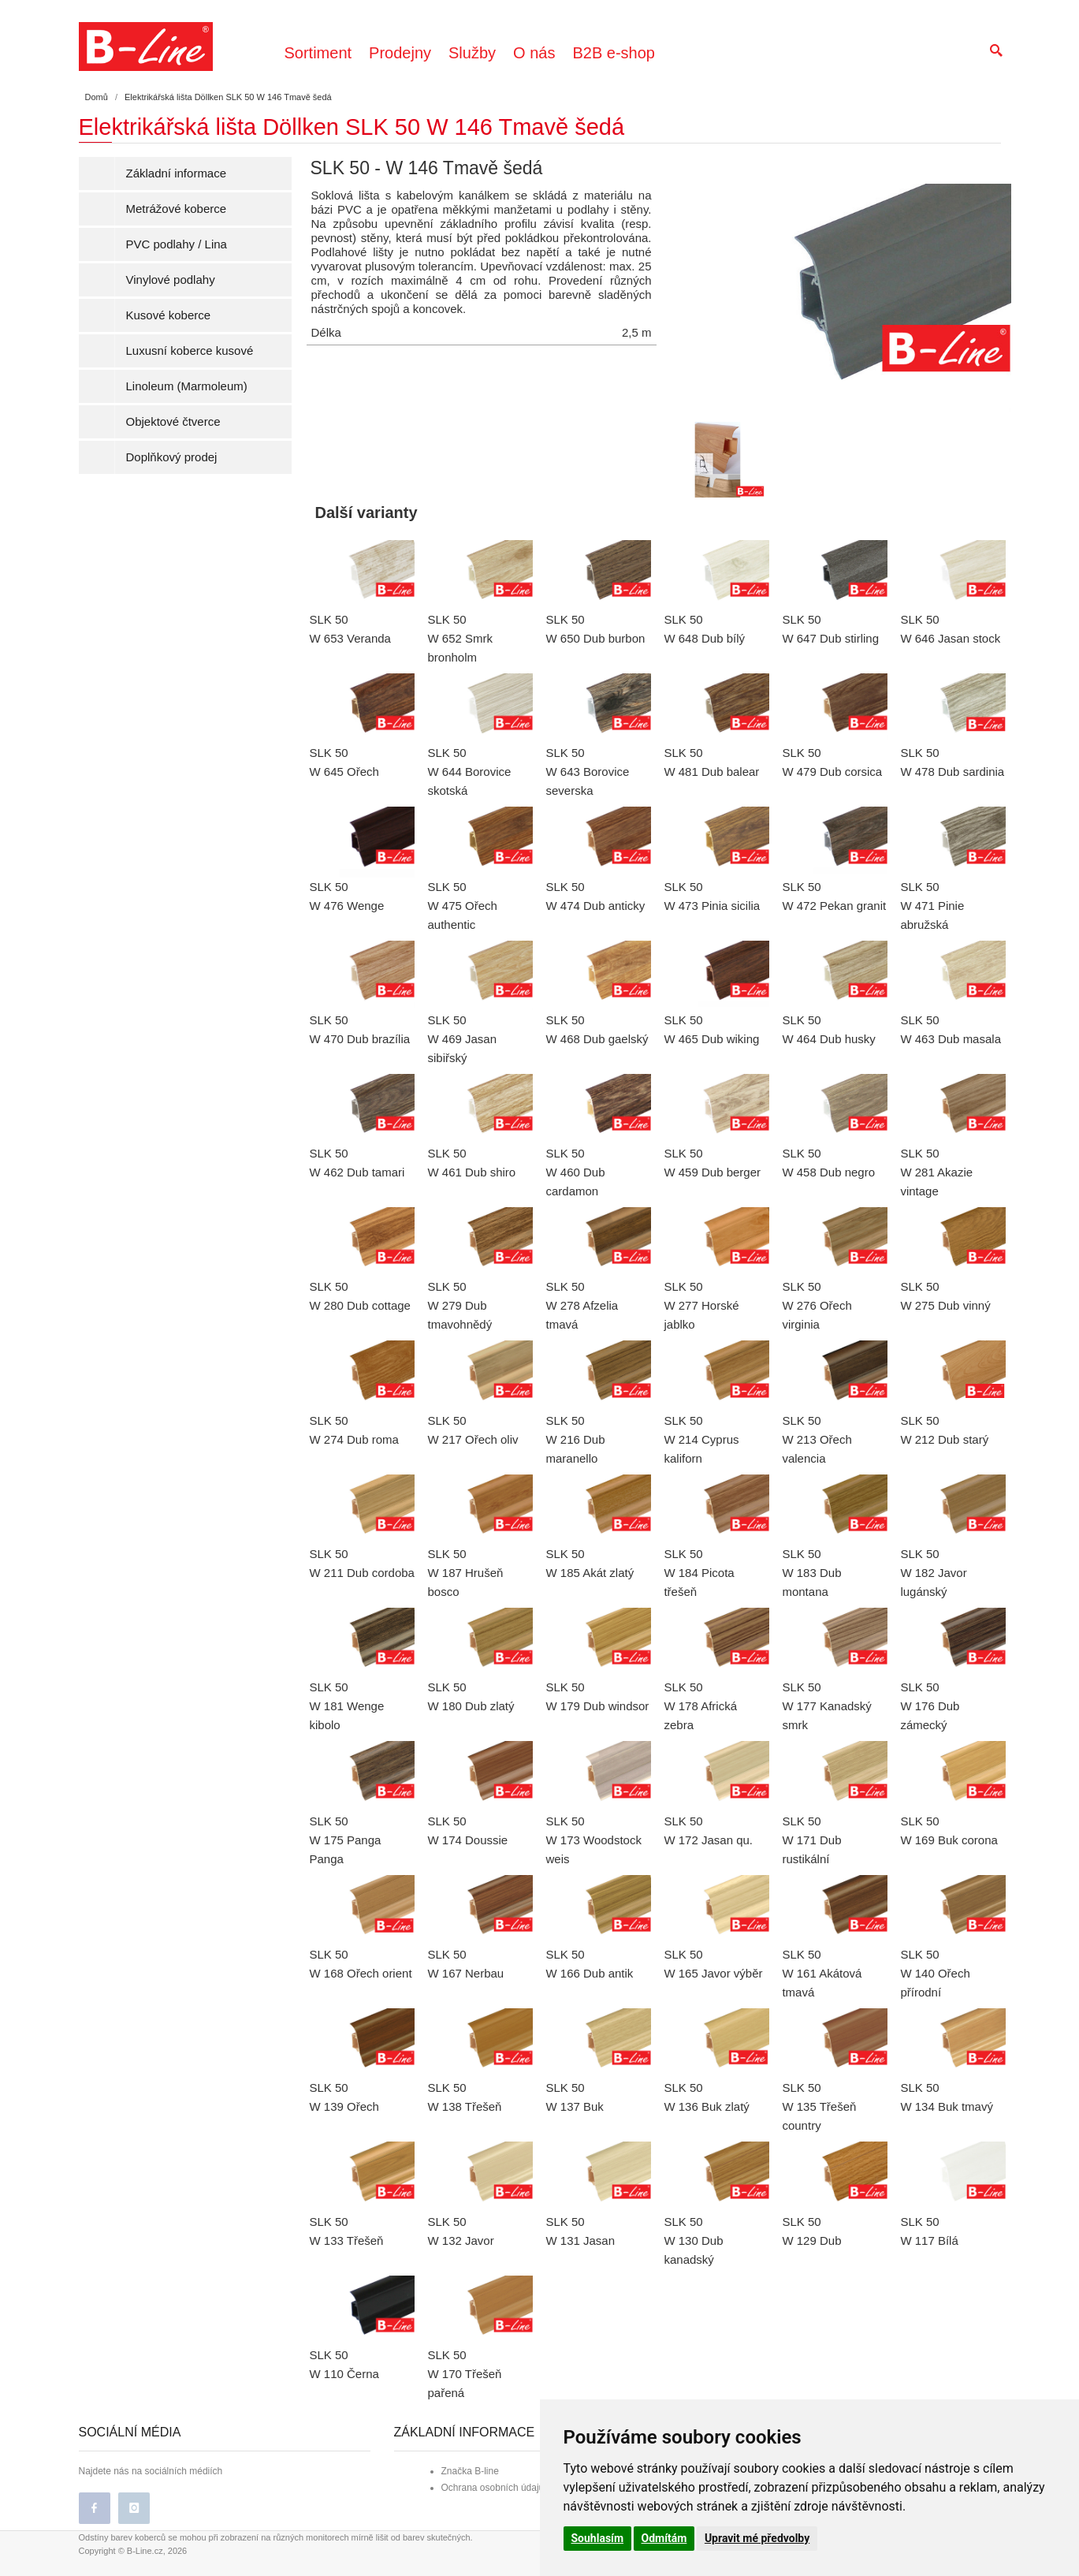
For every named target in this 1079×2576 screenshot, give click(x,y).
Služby (472, 53)
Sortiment (318, 53)
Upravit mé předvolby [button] (757, 2538)
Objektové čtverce (173, 421)
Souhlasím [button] (597, 2538)
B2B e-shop (613, 53)
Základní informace (176, 173)
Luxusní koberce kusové (190, 350)
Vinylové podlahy (170, 279)
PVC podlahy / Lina (176, 244)
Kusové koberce (168, 315)
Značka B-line (470, 2471)
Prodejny (400, 53)
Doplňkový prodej (172, 457)
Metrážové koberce (176, 208)
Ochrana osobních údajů (493, 2487)
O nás (534, 53)
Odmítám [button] (664, 2538)
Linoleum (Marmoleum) (186, 386)
